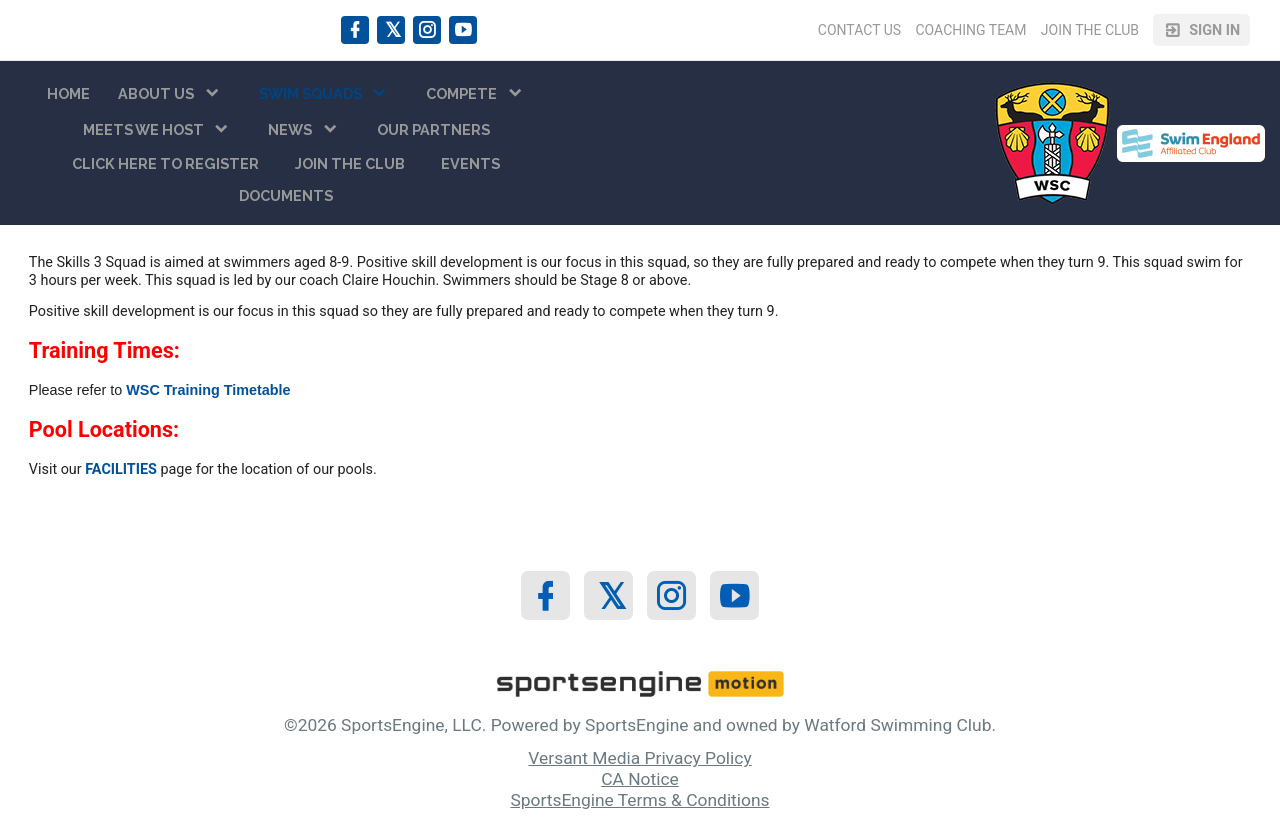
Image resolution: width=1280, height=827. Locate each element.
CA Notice (640, 779)
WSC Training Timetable (208, 390)
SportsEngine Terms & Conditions (639, 800)
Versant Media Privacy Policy (639, 758)
